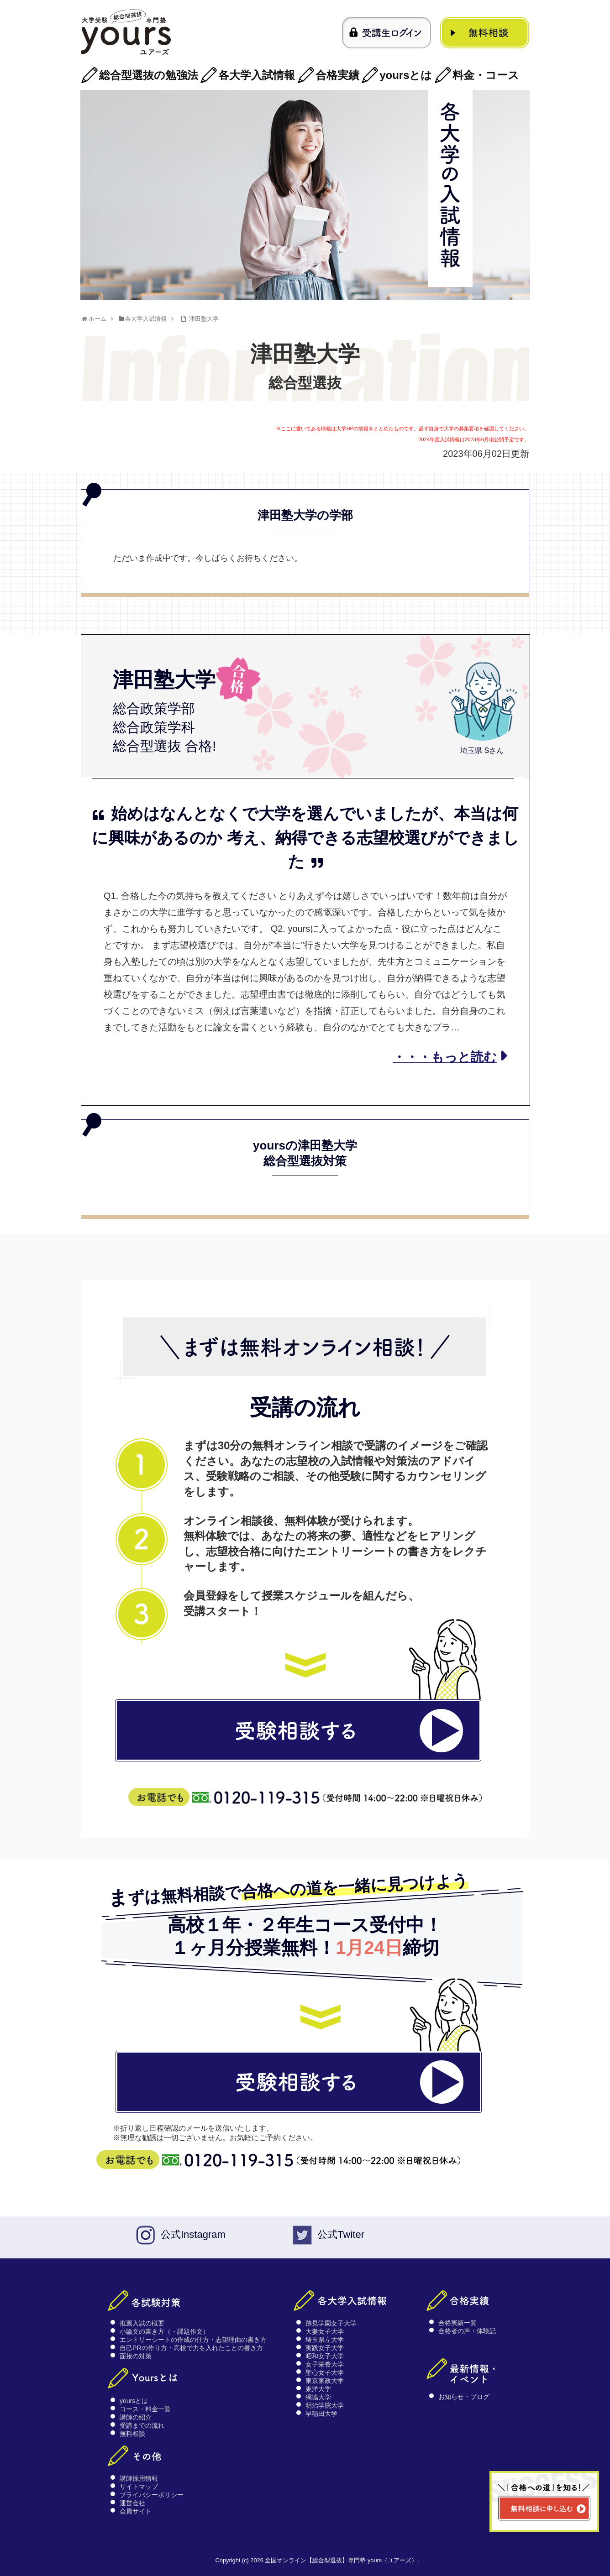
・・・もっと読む (445, 1057)
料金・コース (485, 75)
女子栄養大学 (324, 2364)
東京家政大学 (324, 2380)
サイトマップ (139, 2486)
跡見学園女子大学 (331, 2323)
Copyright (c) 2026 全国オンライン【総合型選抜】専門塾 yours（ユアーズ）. (317, 2560)
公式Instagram (193, 2234)
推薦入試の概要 (142, 2323)
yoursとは (405, 75)
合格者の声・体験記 (467, 2331)
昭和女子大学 (324, 2356)
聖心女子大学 (324, 2372)
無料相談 (132, 2433)
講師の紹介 (136, 2417)
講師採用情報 (139, 2478)
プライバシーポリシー (152, 2494)
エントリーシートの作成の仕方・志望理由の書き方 (193, 2339)
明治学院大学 (324, 2405)
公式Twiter (340, 2234)
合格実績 (337, 75)
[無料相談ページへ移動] (544, 2501)
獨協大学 (318, 2397)
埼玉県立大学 (324, 2339)
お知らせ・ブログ (463, 2396)
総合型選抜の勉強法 (148, 75)
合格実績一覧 (457, 2322)
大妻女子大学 (324, 2331)
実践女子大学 (324, 2347)
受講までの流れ (142, 2425)
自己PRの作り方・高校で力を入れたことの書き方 (191, 2347)
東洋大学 (318, 2389)
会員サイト (136, 2511)
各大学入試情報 (256, 75)
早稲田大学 (321, 2413)
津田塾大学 (204, 318)
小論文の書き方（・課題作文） (164, 2331)
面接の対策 (136, 2356)
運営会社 (132, 2503)
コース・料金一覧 (145, 2409)
